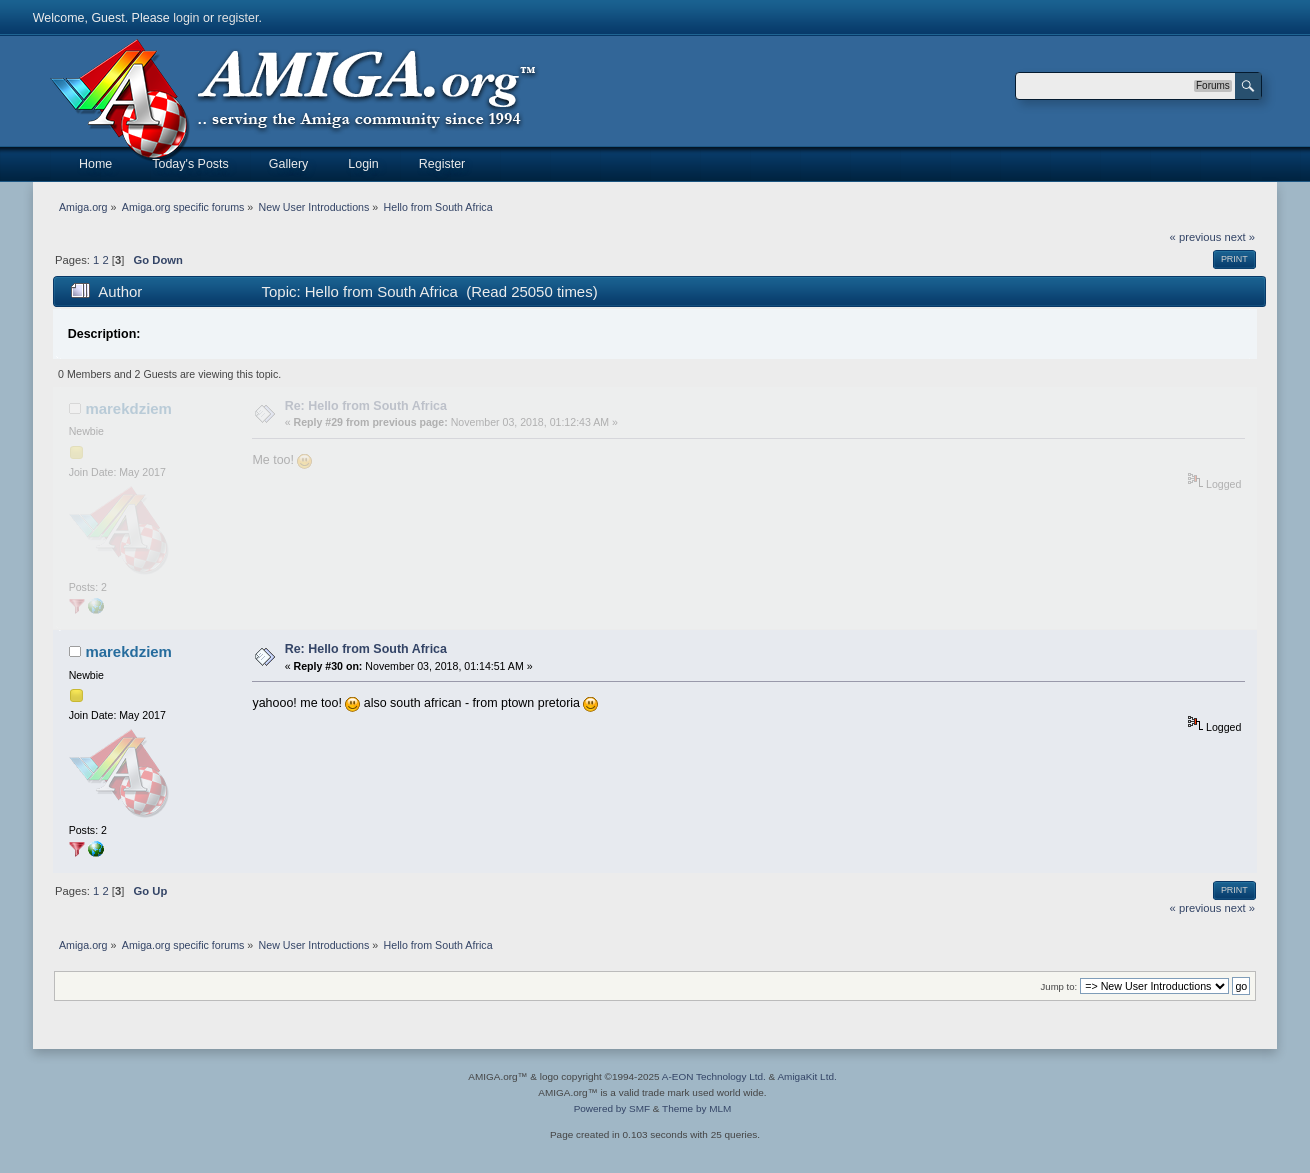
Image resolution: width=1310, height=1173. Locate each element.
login (186, 18)
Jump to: (1059, 986)
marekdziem (128, 408)
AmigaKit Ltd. (806, 1076)
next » (1239, 237)
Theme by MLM (696, 1108)
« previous (1196, 237)
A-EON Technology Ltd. (714, 1076)
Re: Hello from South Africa (366, 406)
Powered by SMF (612, 1108)
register (238, 18)
